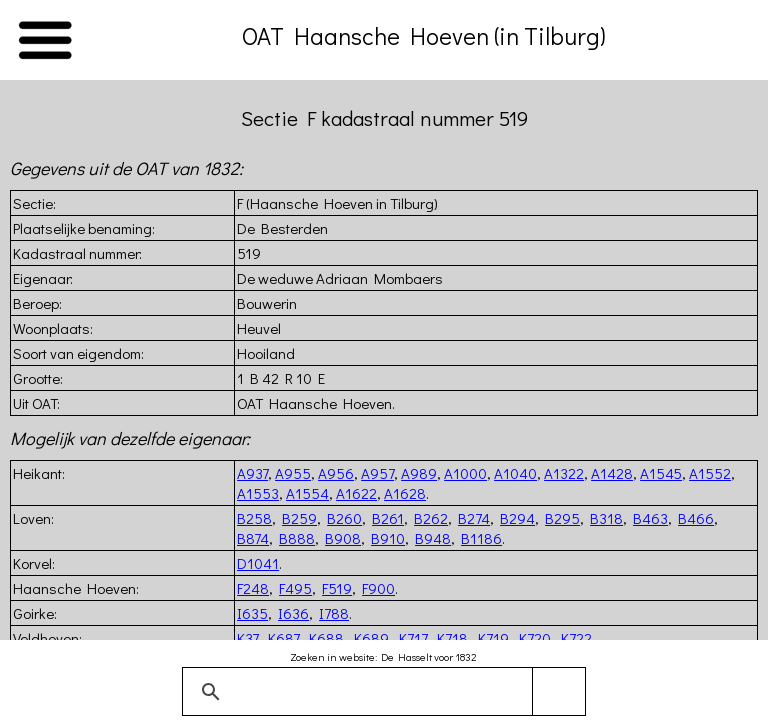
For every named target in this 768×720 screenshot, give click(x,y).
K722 (576, 638)
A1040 (515, 473)
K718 (452, 638)
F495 (295, 588)
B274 (474, 518)
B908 (343, 538)
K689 (371, 638)
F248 (253, 588)
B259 (299, 518)
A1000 (465, 473)
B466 (696, 518)
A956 (336, 473)
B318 (606, 518)
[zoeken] (381, 692)
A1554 (307, 493)
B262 (431, 518)
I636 (293, 613)
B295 (562, 518)
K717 (413, 638)
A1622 (356, 493)
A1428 (612, 473)
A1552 (710, 473)
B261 (388, 518)
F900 (378, 588)
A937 (252, 473)
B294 (517, 518)
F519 (337, 588)
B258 (254, 518)
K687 (283, 638)
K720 (535, 638)
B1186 (481, 538)
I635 (252, 613)
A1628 (405, 493)
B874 (253, 538)
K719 (493, 638)
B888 (297, 538)
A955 (293, 473)
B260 (344, 518)
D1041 (258, 563)
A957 (377, 473)
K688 (326, 638)
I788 (334, 613)
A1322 (564, 473)
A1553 (258, 493)
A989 (419, 473)
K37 (247, 638)
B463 (650, 518)
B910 (388, 538)
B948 (433, 538)
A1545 (661, 473)
